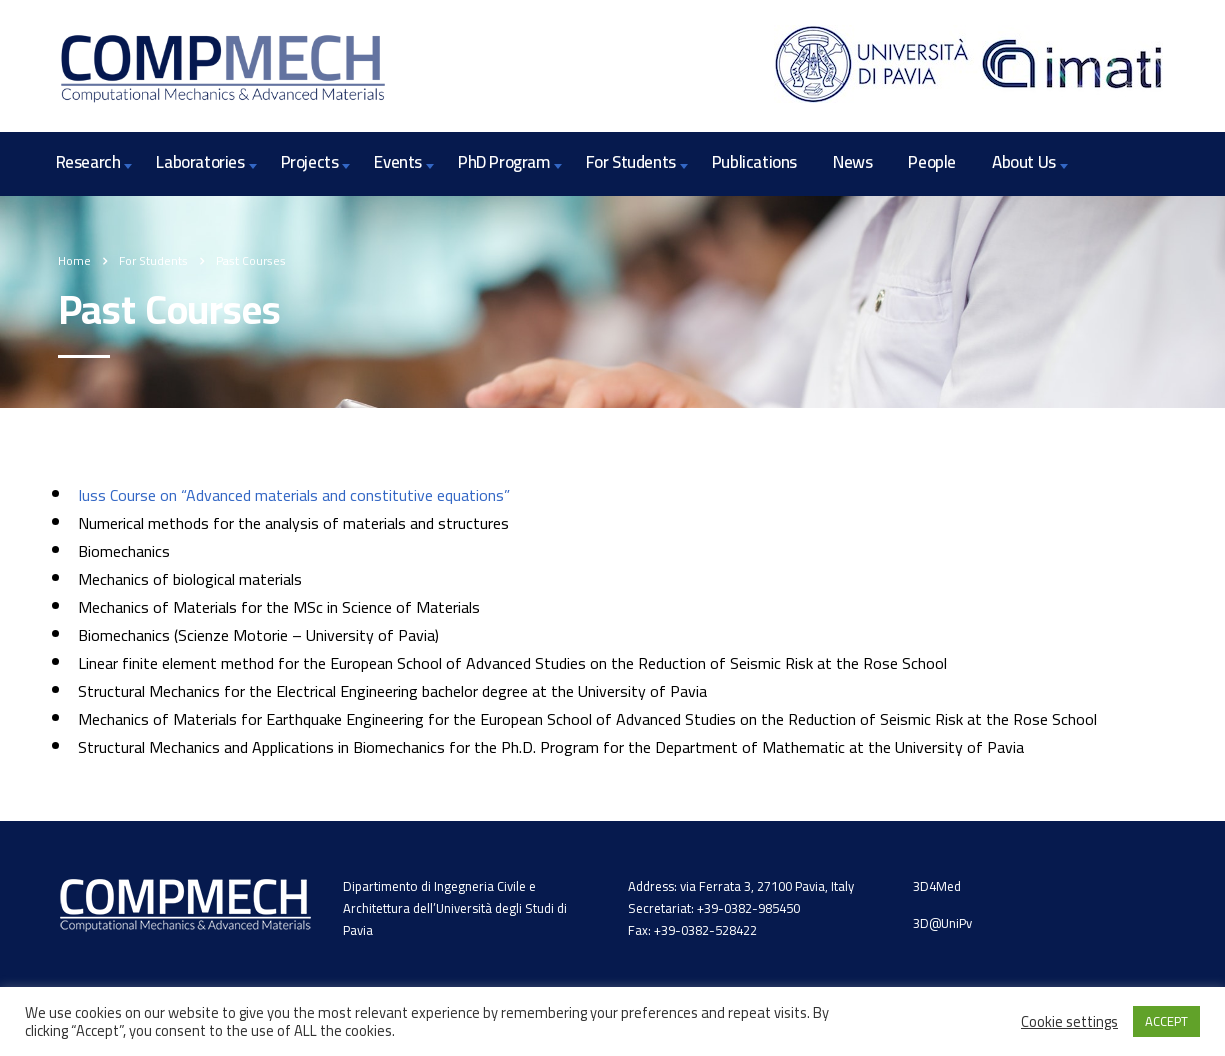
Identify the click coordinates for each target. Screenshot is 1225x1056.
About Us (1024, 162)
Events (398, 162)
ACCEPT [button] (1166, 1021)
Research (88, 162)
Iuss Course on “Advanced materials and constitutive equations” (294, 495)
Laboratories (200, 162)
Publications (754, 162)
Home (74, 260)
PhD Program (504, 162)
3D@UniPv (942, 923)
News (852, 162)
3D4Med (937, 886)
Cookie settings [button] (1069, 1022)
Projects (310, 162)
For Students (631, 162)
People (932, 162)
